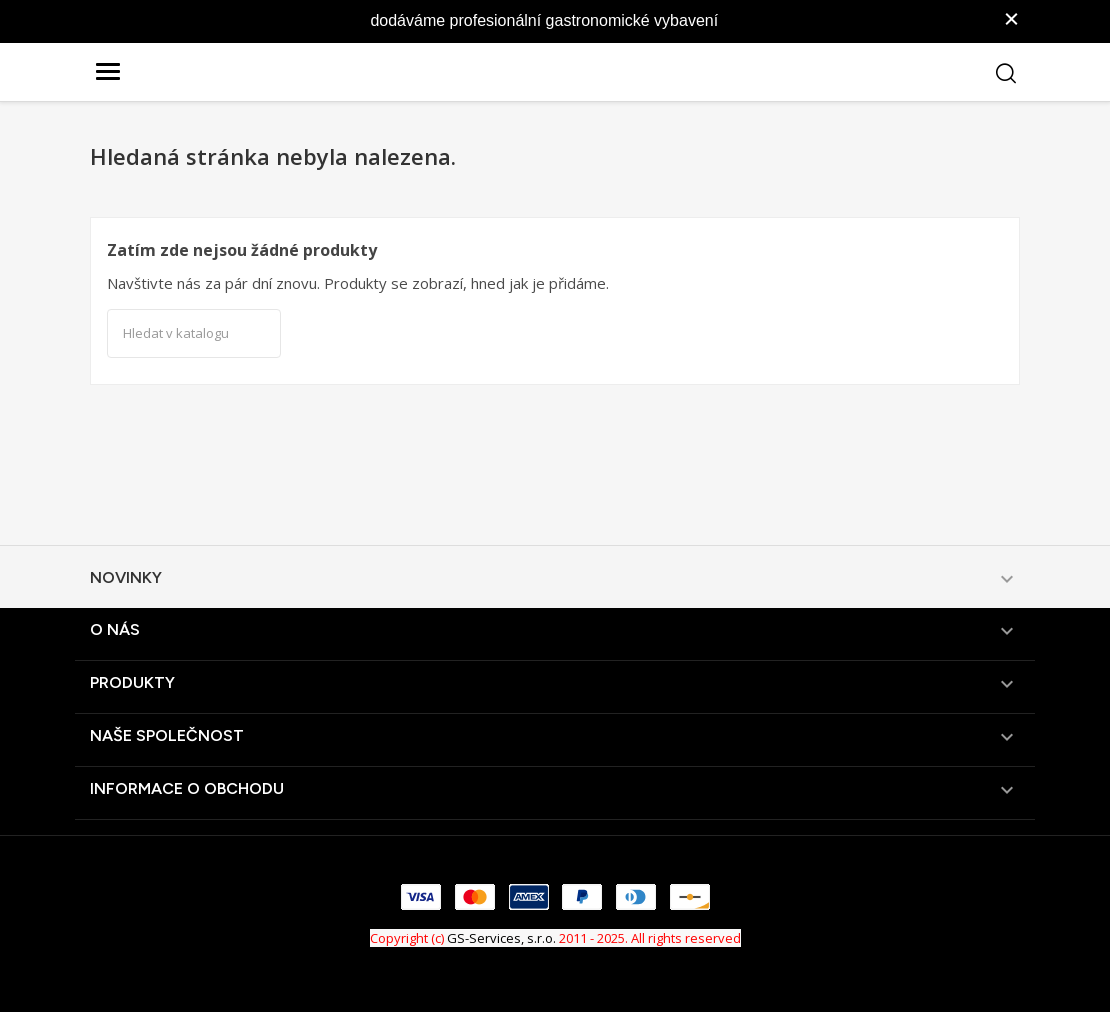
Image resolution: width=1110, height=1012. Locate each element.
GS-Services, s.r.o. (501, 938)
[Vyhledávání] (194, 334)
